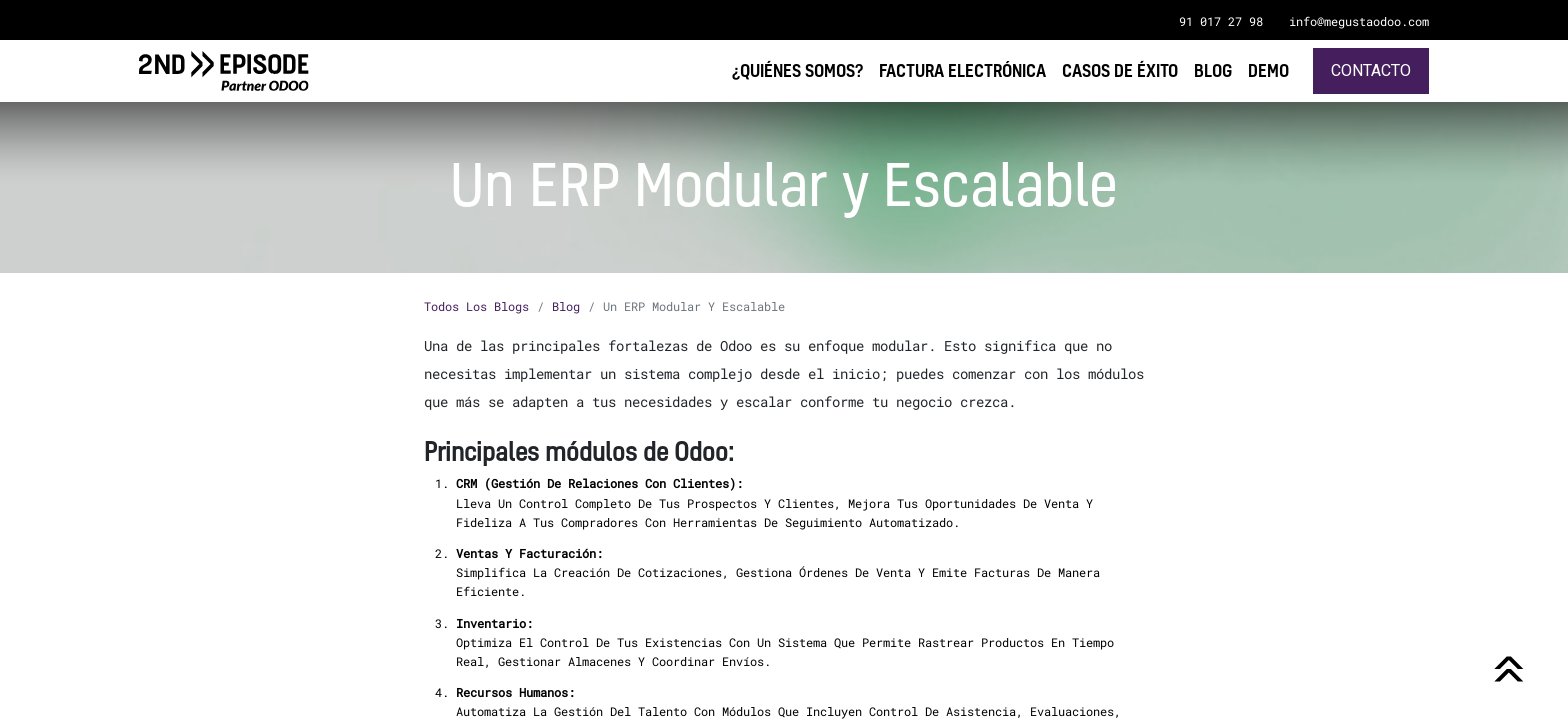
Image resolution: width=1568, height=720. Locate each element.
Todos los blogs (476, 306)
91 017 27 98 (1221, 21)
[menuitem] (1268, 70)
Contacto (1371, 70)
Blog (566, 306)
